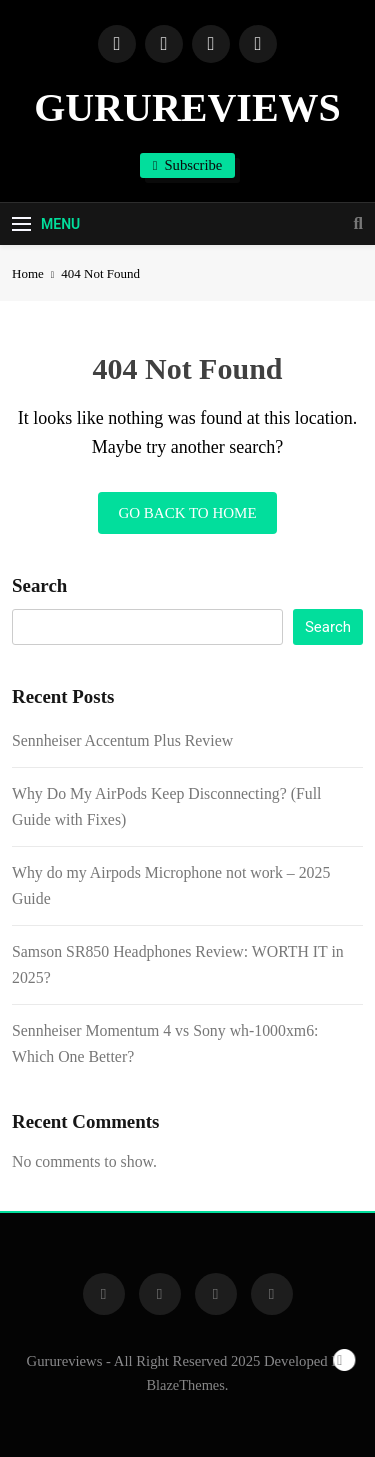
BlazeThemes (186, 1385)
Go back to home (187, 513)
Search (39, 585)
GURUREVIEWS (187, 107)
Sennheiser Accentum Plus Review (122, 740)
